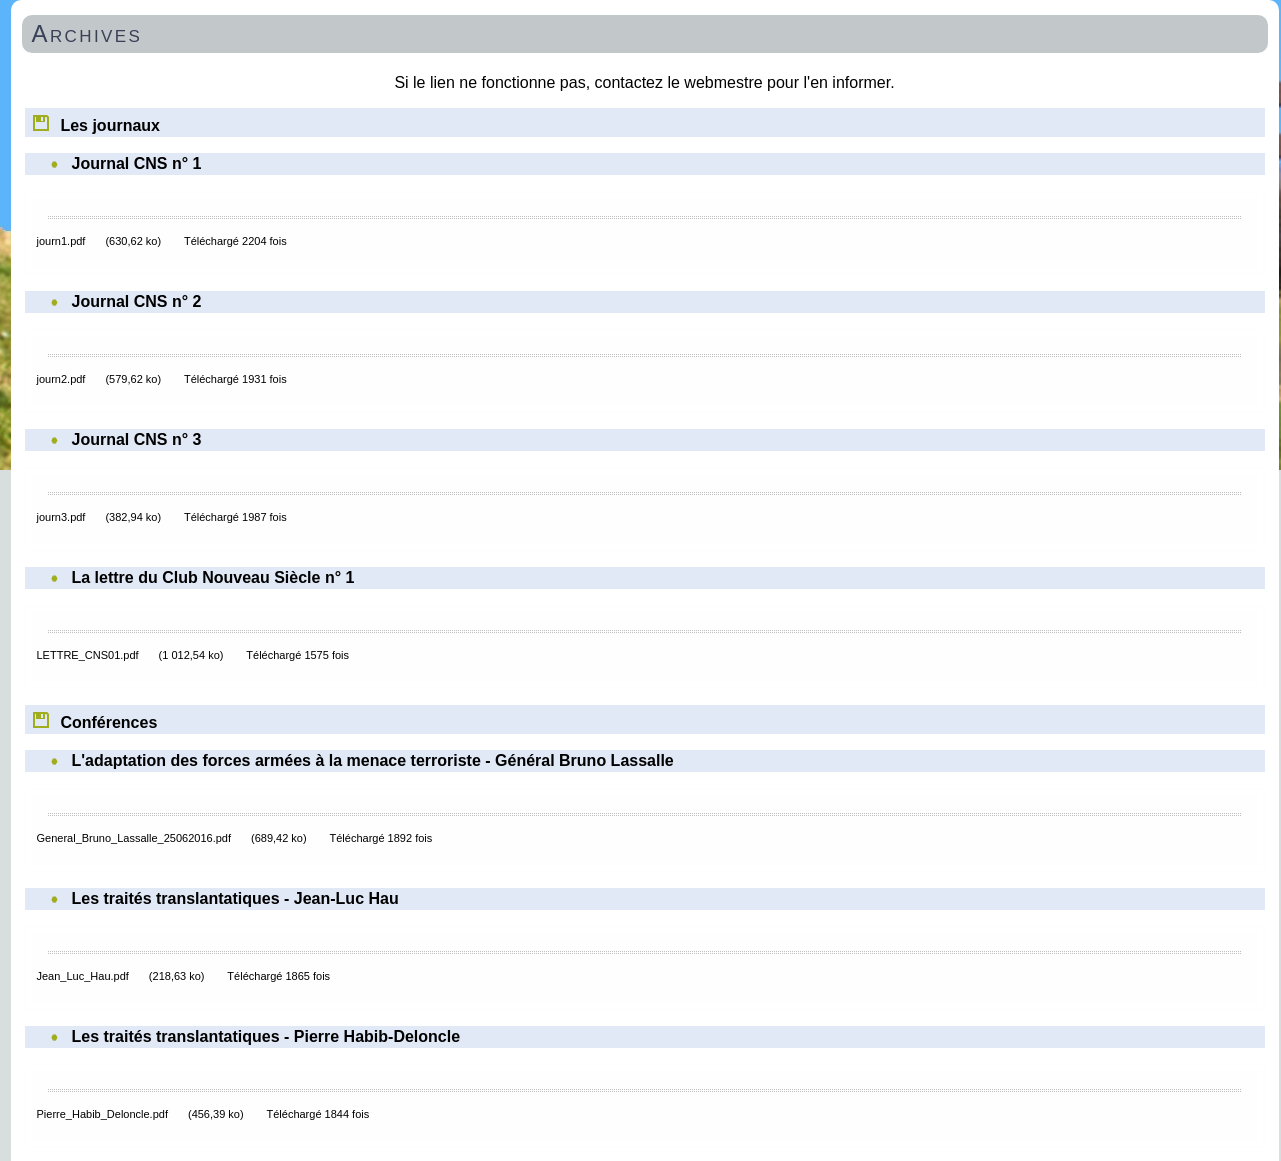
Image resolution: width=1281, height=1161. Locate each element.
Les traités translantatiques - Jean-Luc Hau (235, 898)
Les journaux (95, 122)
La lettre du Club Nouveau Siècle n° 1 (213, 577)
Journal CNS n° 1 (137, 163)
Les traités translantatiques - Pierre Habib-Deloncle (266, 1036)
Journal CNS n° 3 (137, 439)
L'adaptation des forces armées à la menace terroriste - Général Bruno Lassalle (373, 760)
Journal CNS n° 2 (137, 301)
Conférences (94, 719)
